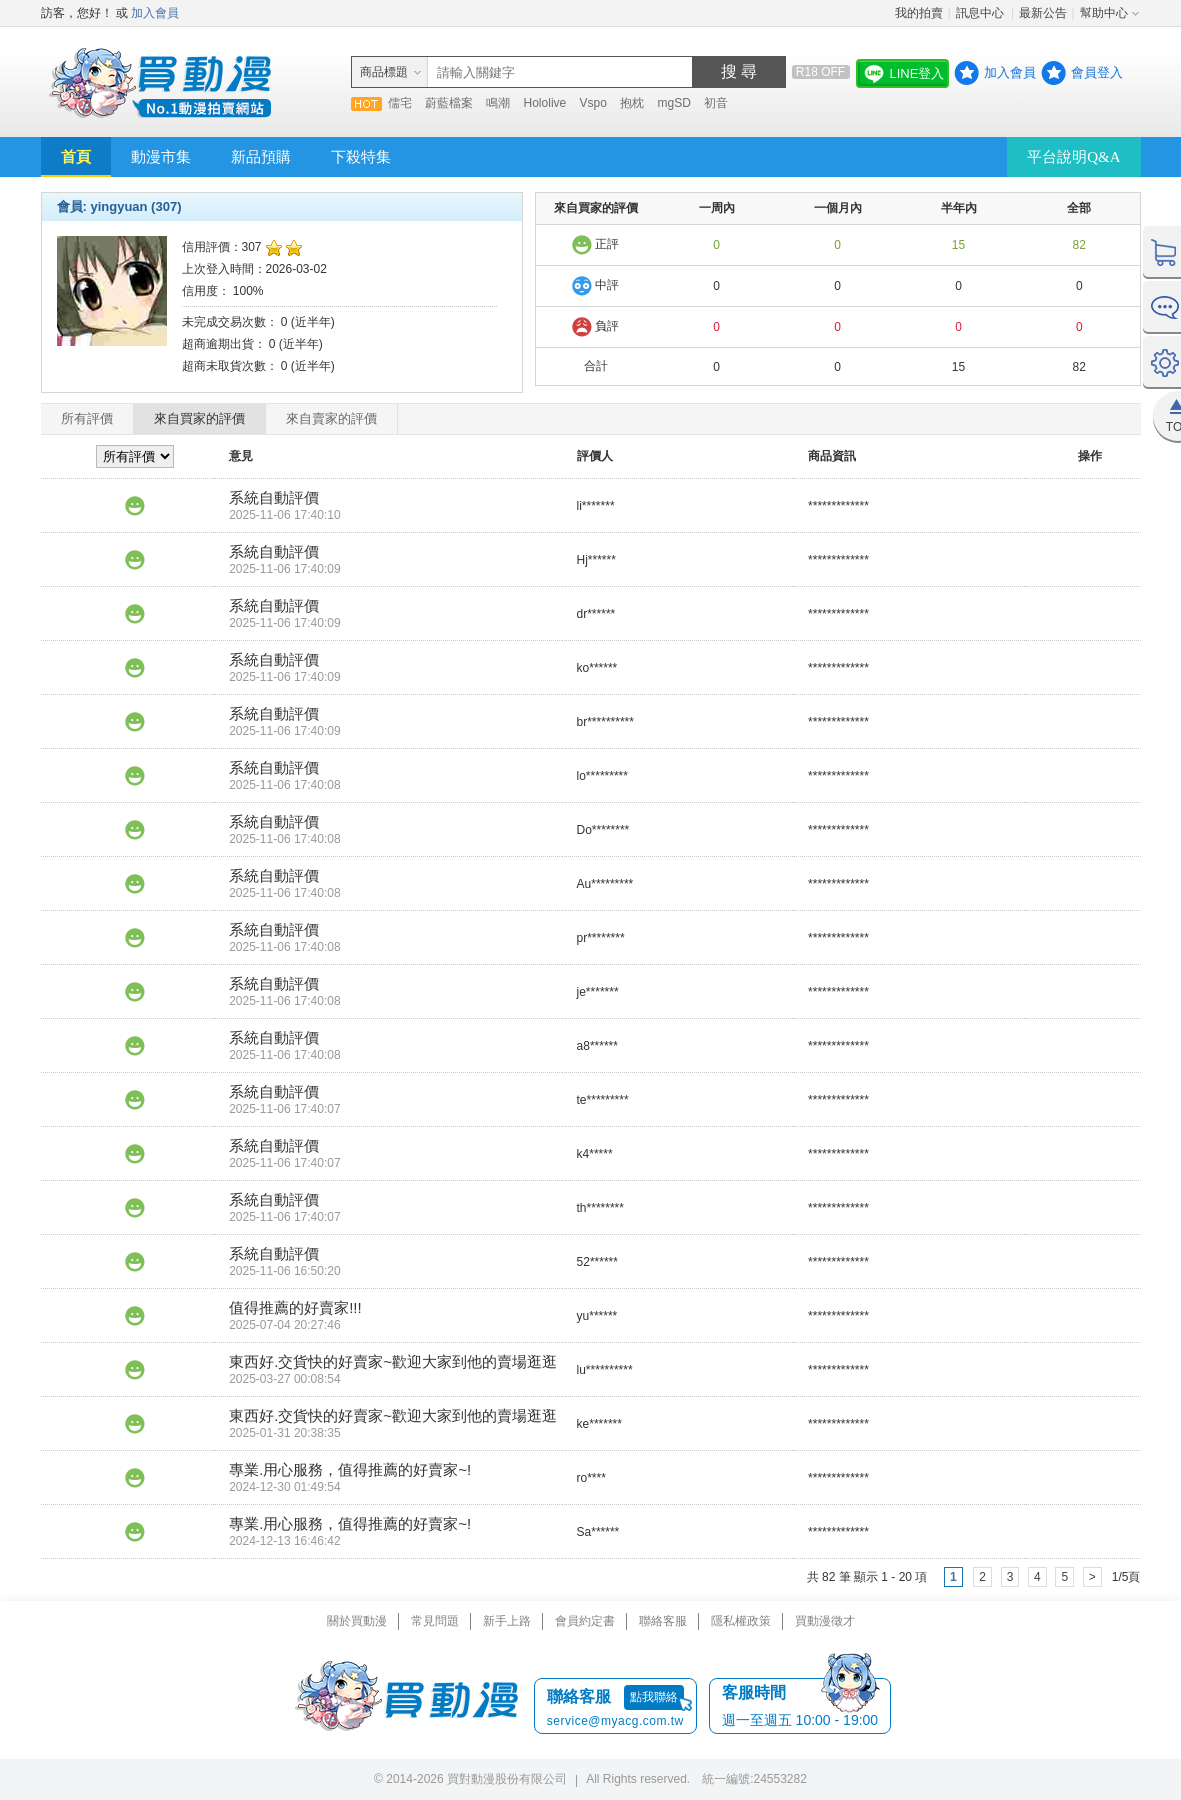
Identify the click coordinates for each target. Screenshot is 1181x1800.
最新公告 (1043, 13)
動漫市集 (161, 157)
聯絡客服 (663, 1621)
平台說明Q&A (1073, 157)
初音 (716, 103)
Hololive (545, 103)
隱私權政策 (741, 1621)
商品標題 (384, 72)
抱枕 (632, 103)
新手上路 (507, 1621)
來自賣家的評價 (331, 418)
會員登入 (1097, 72)
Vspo (593, 103)
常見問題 (435, 1621)
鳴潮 (498, 103)
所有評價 (87, 418)
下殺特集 (361, 157)
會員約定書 (585, 1621)
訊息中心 (981, 13)
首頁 (76, 157)
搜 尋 (739, 71)
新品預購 (261, 157)
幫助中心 (1104, 13)
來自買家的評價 (199, 418)
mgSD (674, 103)
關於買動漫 (357, 1621)
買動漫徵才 (825, 1621)
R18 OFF (820, 72)
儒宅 (400, 103)
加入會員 (155, 13)
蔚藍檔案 (449, 103)
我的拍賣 (919, 13)
